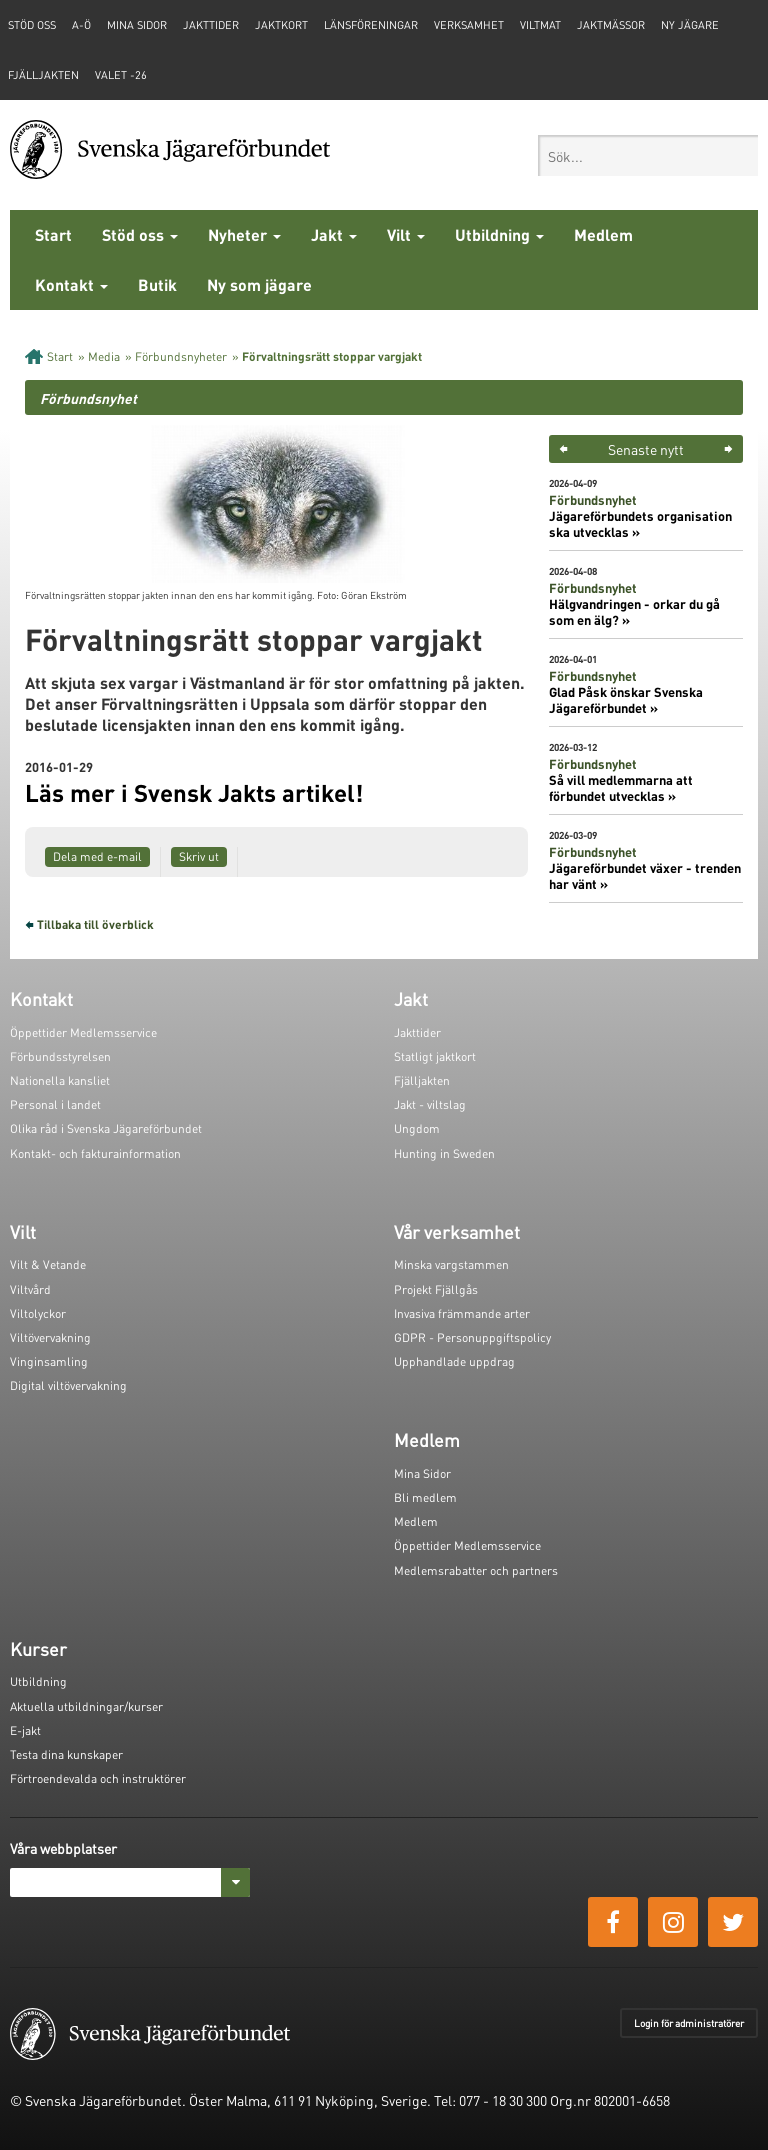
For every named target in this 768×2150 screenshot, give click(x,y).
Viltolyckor (38, 1313)
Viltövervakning (50, 1337)
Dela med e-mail (97, 856)
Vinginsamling (49, 1361)
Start (53, 234)
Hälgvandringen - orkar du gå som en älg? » (634, 612)
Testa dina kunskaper (66, 1754)
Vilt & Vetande (48, 1264)
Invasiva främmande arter (462, 1313)
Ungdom (417, 1128)
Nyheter (244, 234)
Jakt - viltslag (430, 1104)
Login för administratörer (689, 2023)
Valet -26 (121, 75)
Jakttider (211, 25)
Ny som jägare (259, 284)
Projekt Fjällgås (436, 1289)
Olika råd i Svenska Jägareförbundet (106, 1128)
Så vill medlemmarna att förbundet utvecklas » (621, 788)
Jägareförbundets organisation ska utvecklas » (640, 524)
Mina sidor (137, 25)
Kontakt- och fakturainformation (95, 1153)
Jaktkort (281, 25)
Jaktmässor (611, 25)
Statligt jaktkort (435, 1056)
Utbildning (499, 234)
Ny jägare (690, 25)
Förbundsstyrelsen (60, 1056)
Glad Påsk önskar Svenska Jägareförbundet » (626, 700)
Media (104, 356)
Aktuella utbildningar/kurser (86, 1706)
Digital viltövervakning (68, 1385)
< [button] (563, 449)
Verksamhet (469, 25)
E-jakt (25, 1730)
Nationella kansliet (60, 1080)
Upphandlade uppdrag (454, 1361)
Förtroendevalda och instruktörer (98, 1778)
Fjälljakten (43, 75)
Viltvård (30, 1289)
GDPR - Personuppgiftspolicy (472, 1337)
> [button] (728, 449)
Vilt (406, 234)
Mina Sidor (422, 1473)
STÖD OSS (32, 25)
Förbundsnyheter (181, 356)
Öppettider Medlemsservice (83, 1032)
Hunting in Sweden (444, 1153)
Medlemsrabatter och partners (476, 1570)
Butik (157, 284)
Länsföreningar (371, 25)
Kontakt (71, 284)
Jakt (334, 234)
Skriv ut (199, 856)
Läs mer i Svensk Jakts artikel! (194, 792)
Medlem (603, 234)
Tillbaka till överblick (95, 924)
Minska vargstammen (451, 1264)
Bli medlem (425, 1497)
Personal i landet (55, 1104)
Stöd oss (140, 234)
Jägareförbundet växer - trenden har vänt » (645, 876)
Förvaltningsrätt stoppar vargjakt (332, 356)
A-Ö (81, 25)
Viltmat (540, 25)
